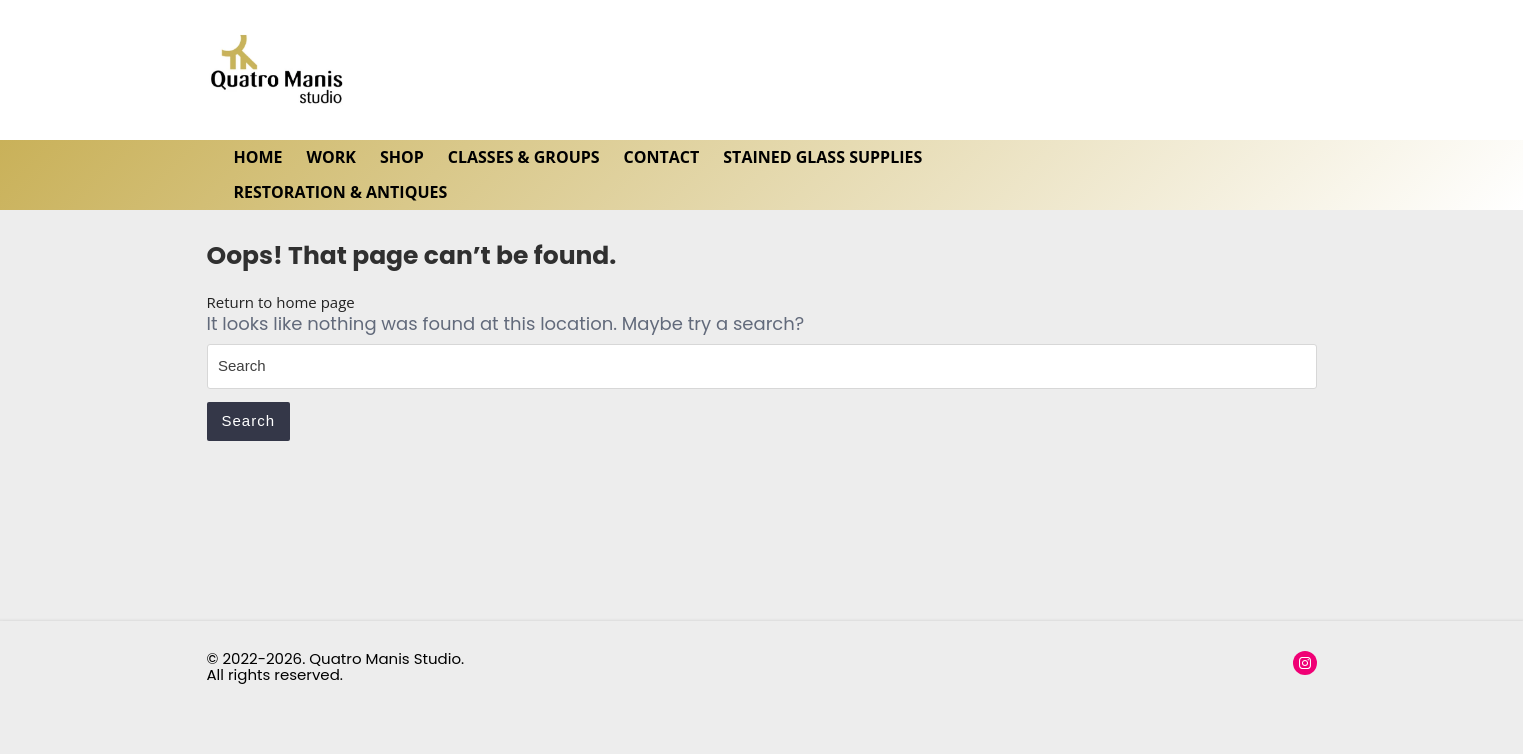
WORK (331, 157)
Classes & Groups (524, 157)
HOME (258, 157)
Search (249, 420)
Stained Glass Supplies (822, 157)
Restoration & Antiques (341, 192)
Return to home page (281, 302)
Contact (662, 157)
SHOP (402, 157)
